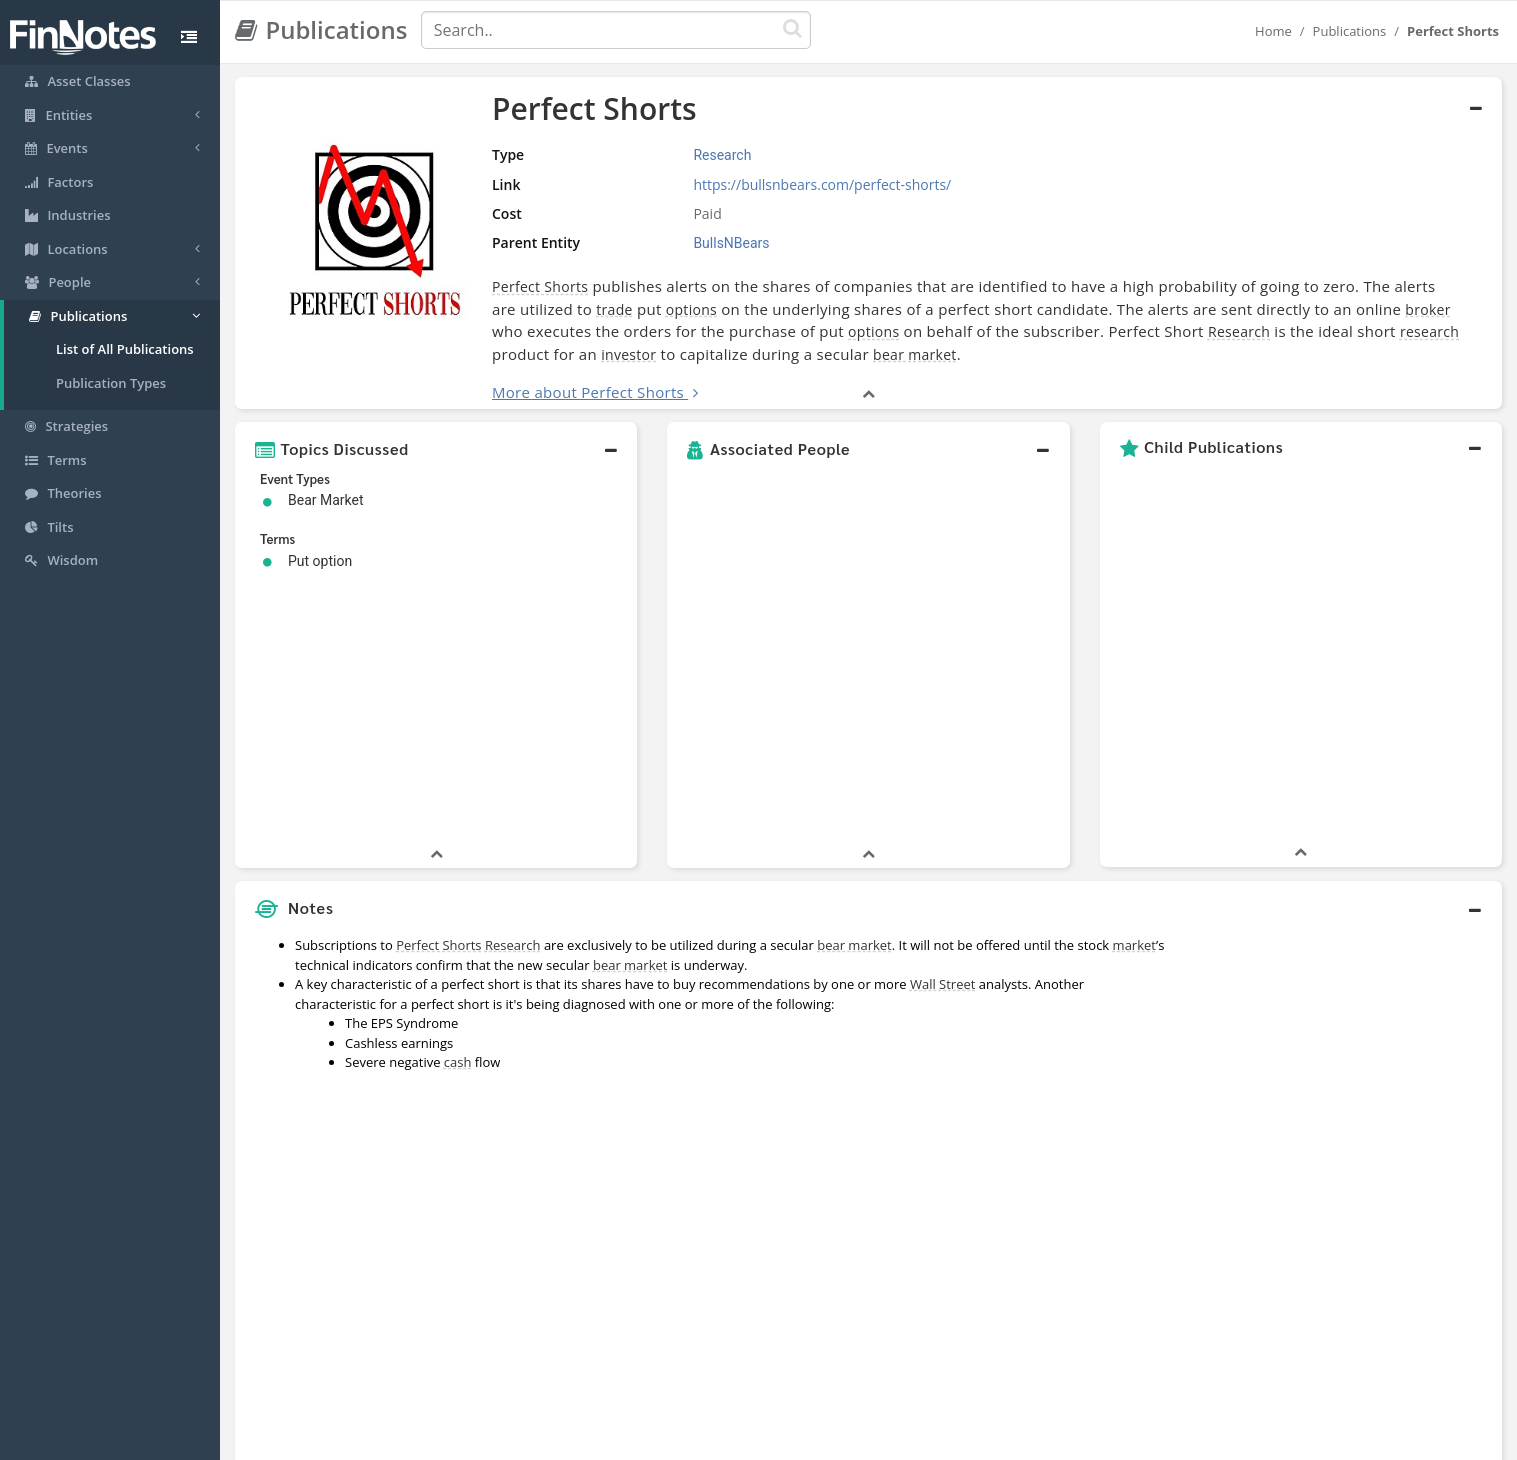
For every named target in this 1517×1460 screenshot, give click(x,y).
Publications (1350, 31)
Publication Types (111, 383)
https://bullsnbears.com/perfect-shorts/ (822, 184)
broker (1427, 309)
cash (458, 792)
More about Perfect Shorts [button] (588, 392)
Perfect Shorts (540, 286)
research (1429, 331)
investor (628, 354)
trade (614, 309)
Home (1273, 31)
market (1134, 675)
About (625, 1440)
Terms (850, 1440)
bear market (915, 354)
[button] (436, 449)
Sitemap (688, 1440)
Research (1239, 331)
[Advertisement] (1340, 958)
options (691, 309)
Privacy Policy (771, 1440)
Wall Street (942, 714)
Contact (911, 1440)
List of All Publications (125, 349)
